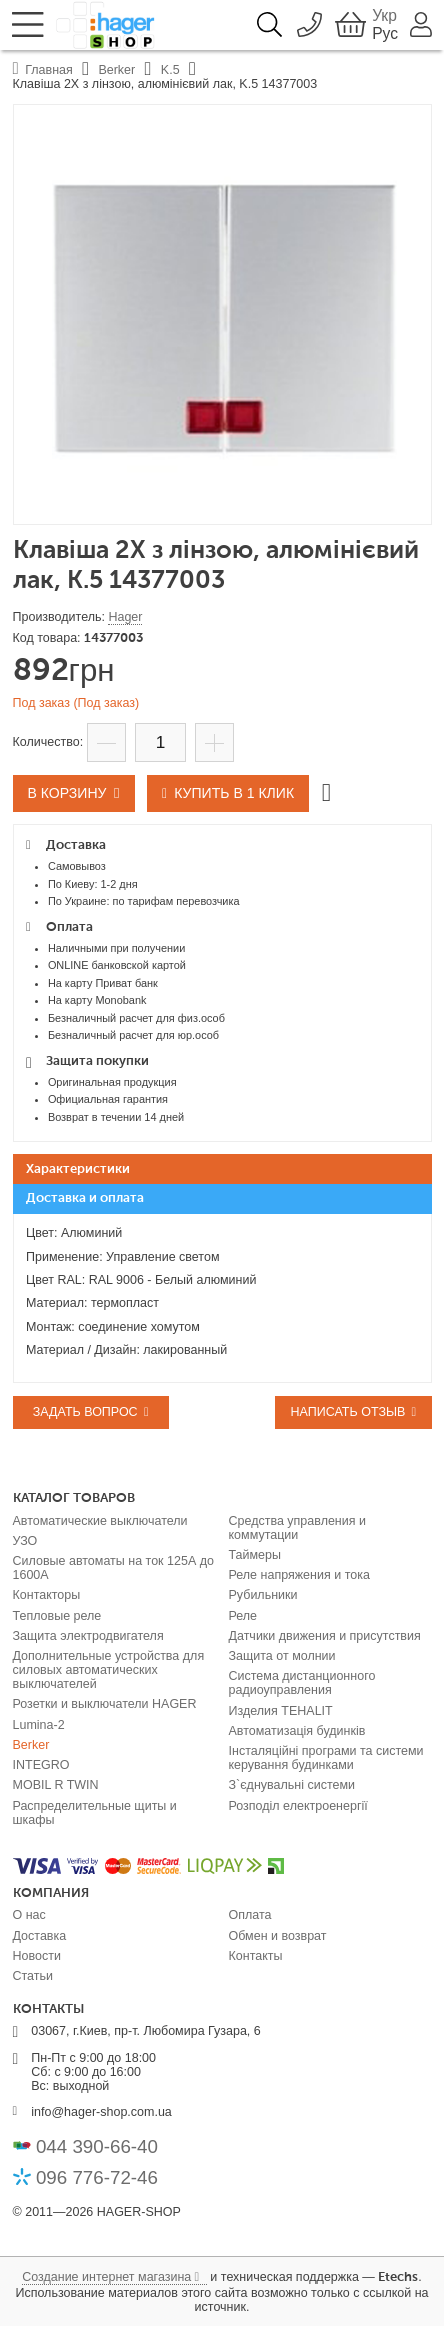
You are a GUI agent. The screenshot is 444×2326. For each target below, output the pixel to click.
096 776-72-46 (97, 2177)
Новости (37, 1956)
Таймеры (255, 1555)
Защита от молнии (282, 1656)
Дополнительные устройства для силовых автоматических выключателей (109, 1670)
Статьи (33, 1976)
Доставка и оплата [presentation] (85, 1198)
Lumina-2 (39, 1725)
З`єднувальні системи (292, 1785)
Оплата (250, 1915)
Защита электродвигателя (88, 1636)
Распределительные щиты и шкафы (95, 1813)
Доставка (40, 1936)
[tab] (222, 1169)
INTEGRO (41, 1765)
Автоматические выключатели (100, 1521)
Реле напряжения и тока (299, 1575)
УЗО (25, 1541)
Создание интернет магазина (106, 2277)
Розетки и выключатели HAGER (105, 1704)
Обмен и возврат (278, 1936)
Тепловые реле (57, 1616)
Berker (31, 1745)
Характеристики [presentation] (78, 1169)
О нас (29, 1915)
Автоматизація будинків (297, 1731)
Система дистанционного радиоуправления (302, 1683)
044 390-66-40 (97, 2146)
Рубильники (263, 1595)
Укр (384, 15)
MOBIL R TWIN (56, 1785)
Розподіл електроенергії (298, 1806)
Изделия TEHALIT (281, 1711)
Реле (243, 1616)
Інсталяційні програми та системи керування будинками (326, 1758)
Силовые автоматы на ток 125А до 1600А (113, 1568)
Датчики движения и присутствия (325, 1636)
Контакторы (47, 1595)
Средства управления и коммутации (297, 1528)
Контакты (256, 1956)
